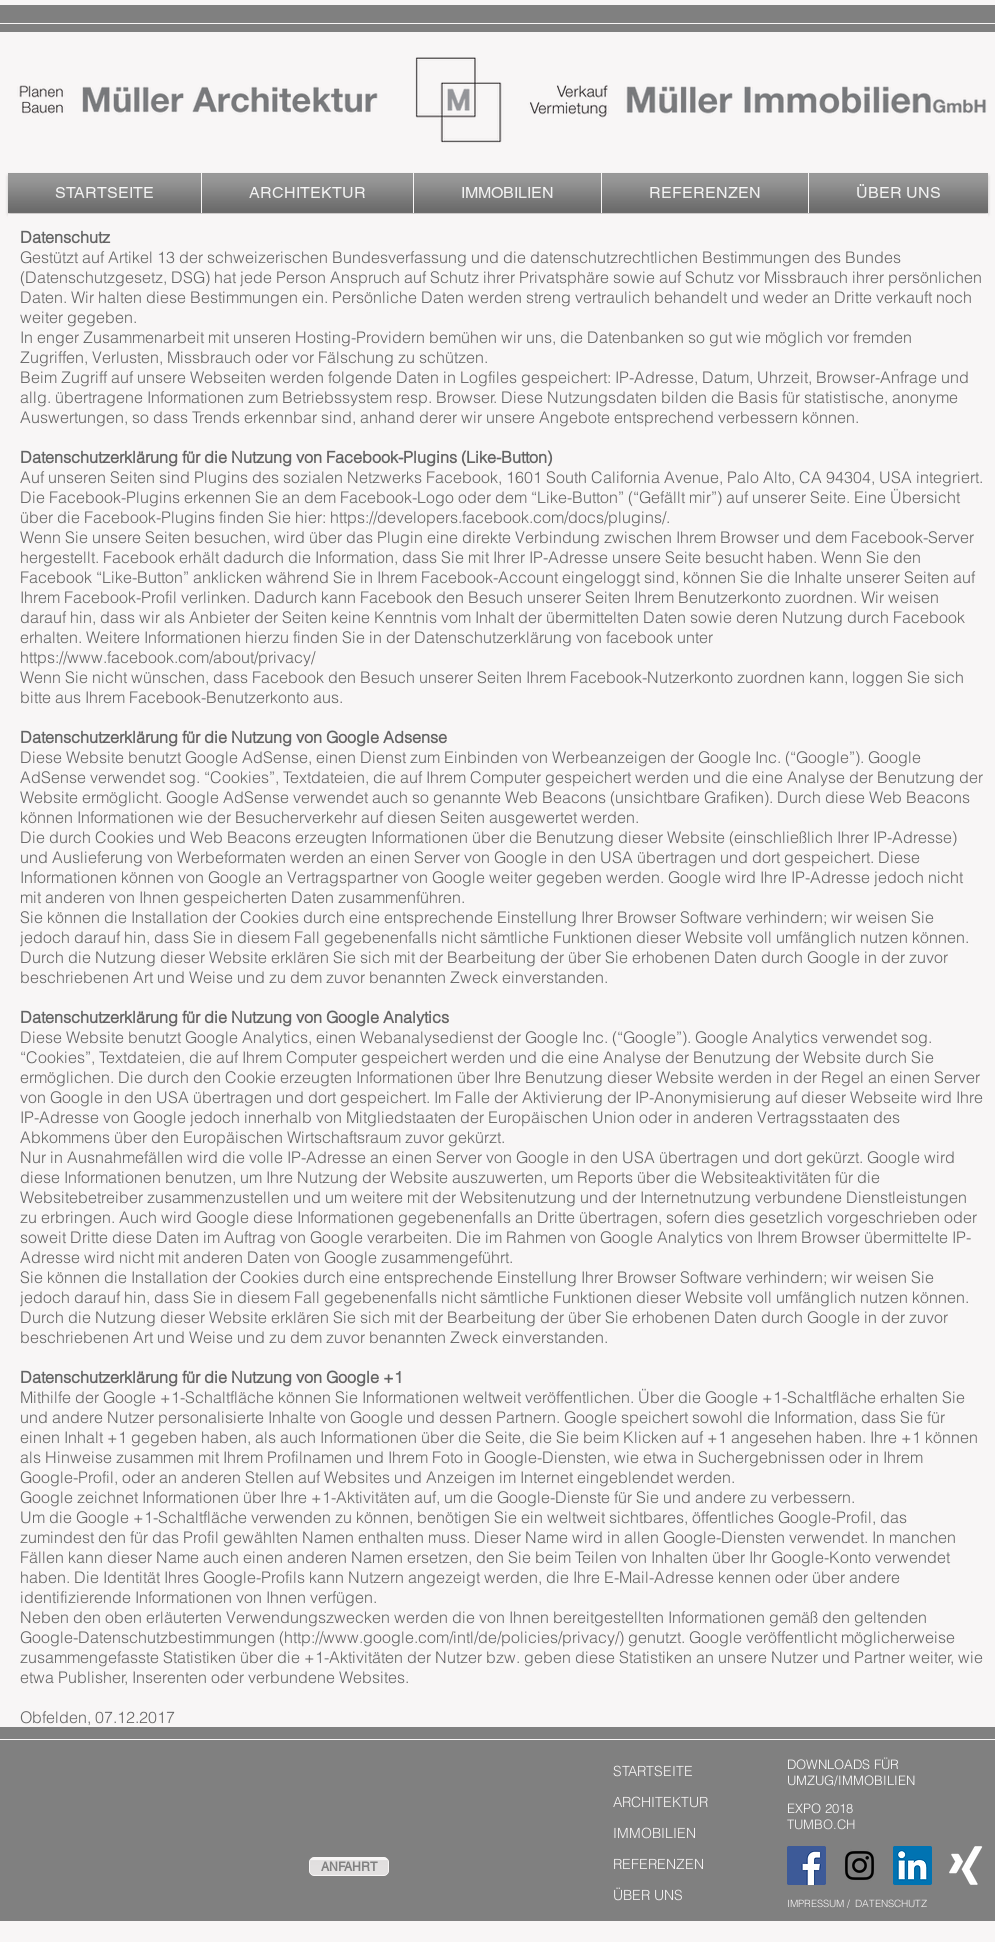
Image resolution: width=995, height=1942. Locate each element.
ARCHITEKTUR (660, 1802)
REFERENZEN (658, 1864)
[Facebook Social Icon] (806, 1865)
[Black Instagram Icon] (859, 1865)
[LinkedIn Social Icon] (912, 1865)
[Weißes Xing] (965, 1865)
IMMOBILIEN (654, 1833)
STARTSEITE (653, 1771)
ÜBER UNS (648, 1895)
